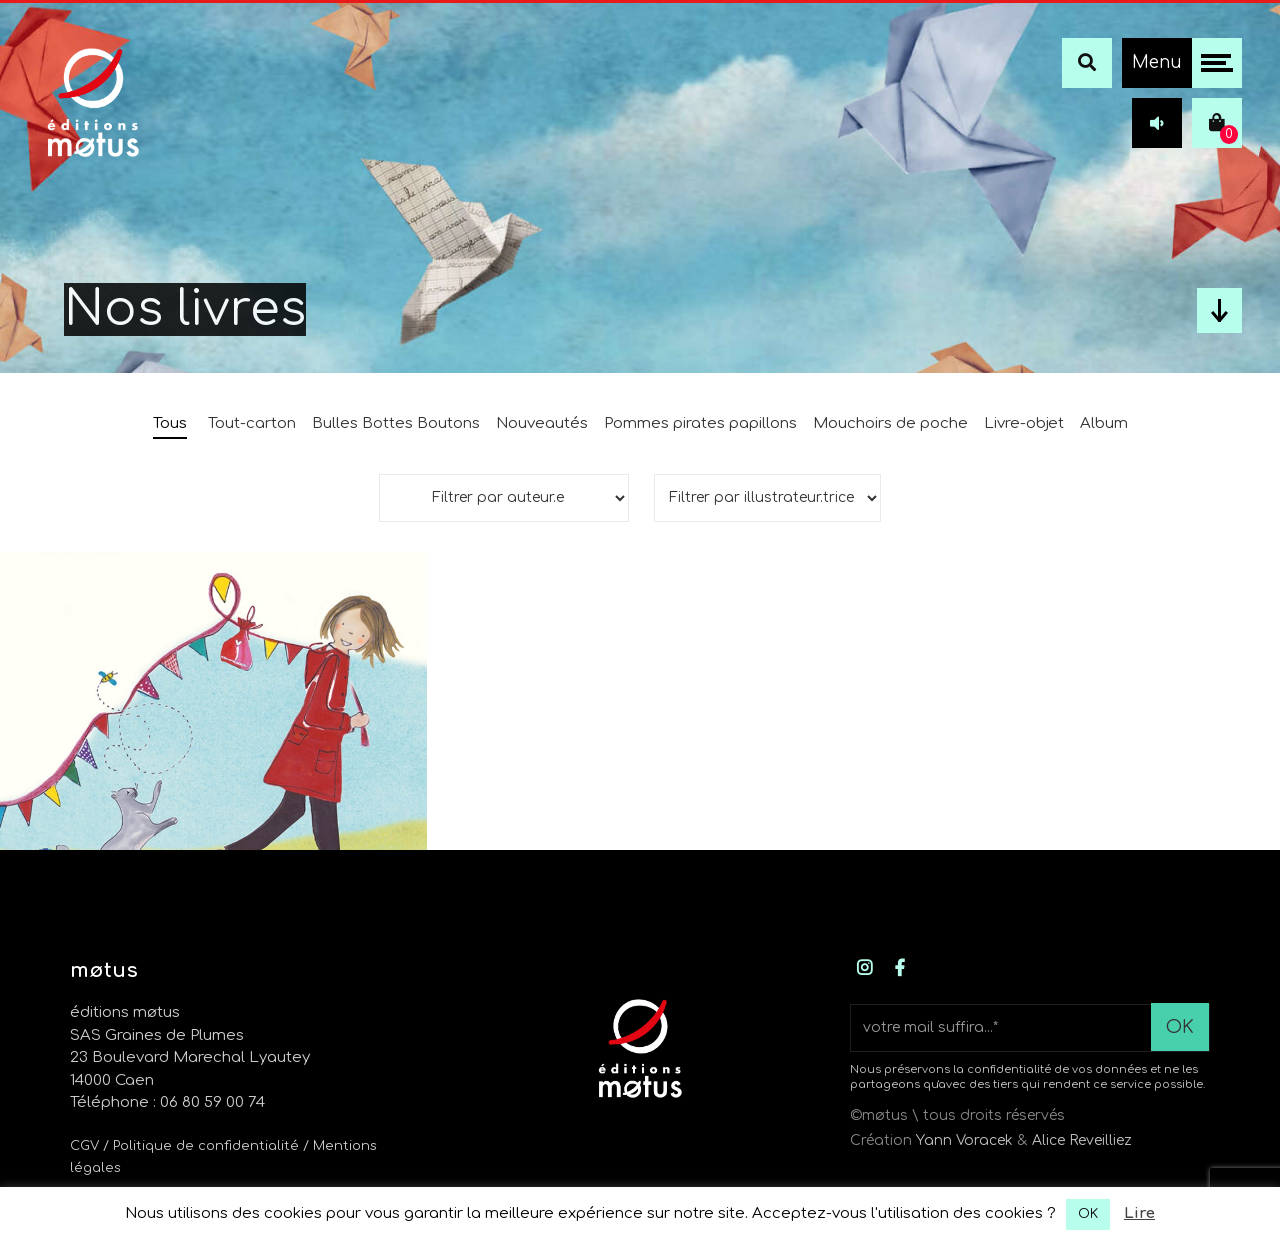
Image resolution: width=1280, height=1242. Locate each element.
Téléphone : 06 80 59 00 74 (167, 1102)
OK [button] (1088, 1214)
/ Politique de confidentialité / (208, 1146)
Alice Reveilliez (1082, 1140)
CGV (84, 1146)
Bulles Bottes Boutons (396, 423)
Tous (170, 423)
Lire (1139, 1213)
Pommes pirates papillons (700, 423)
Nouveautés (542, 423)
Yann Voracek (964, 1140)
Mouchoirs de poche (890, 423)
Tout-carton (252, 423)
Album (1104, 423)
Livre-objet (1024, 423)
